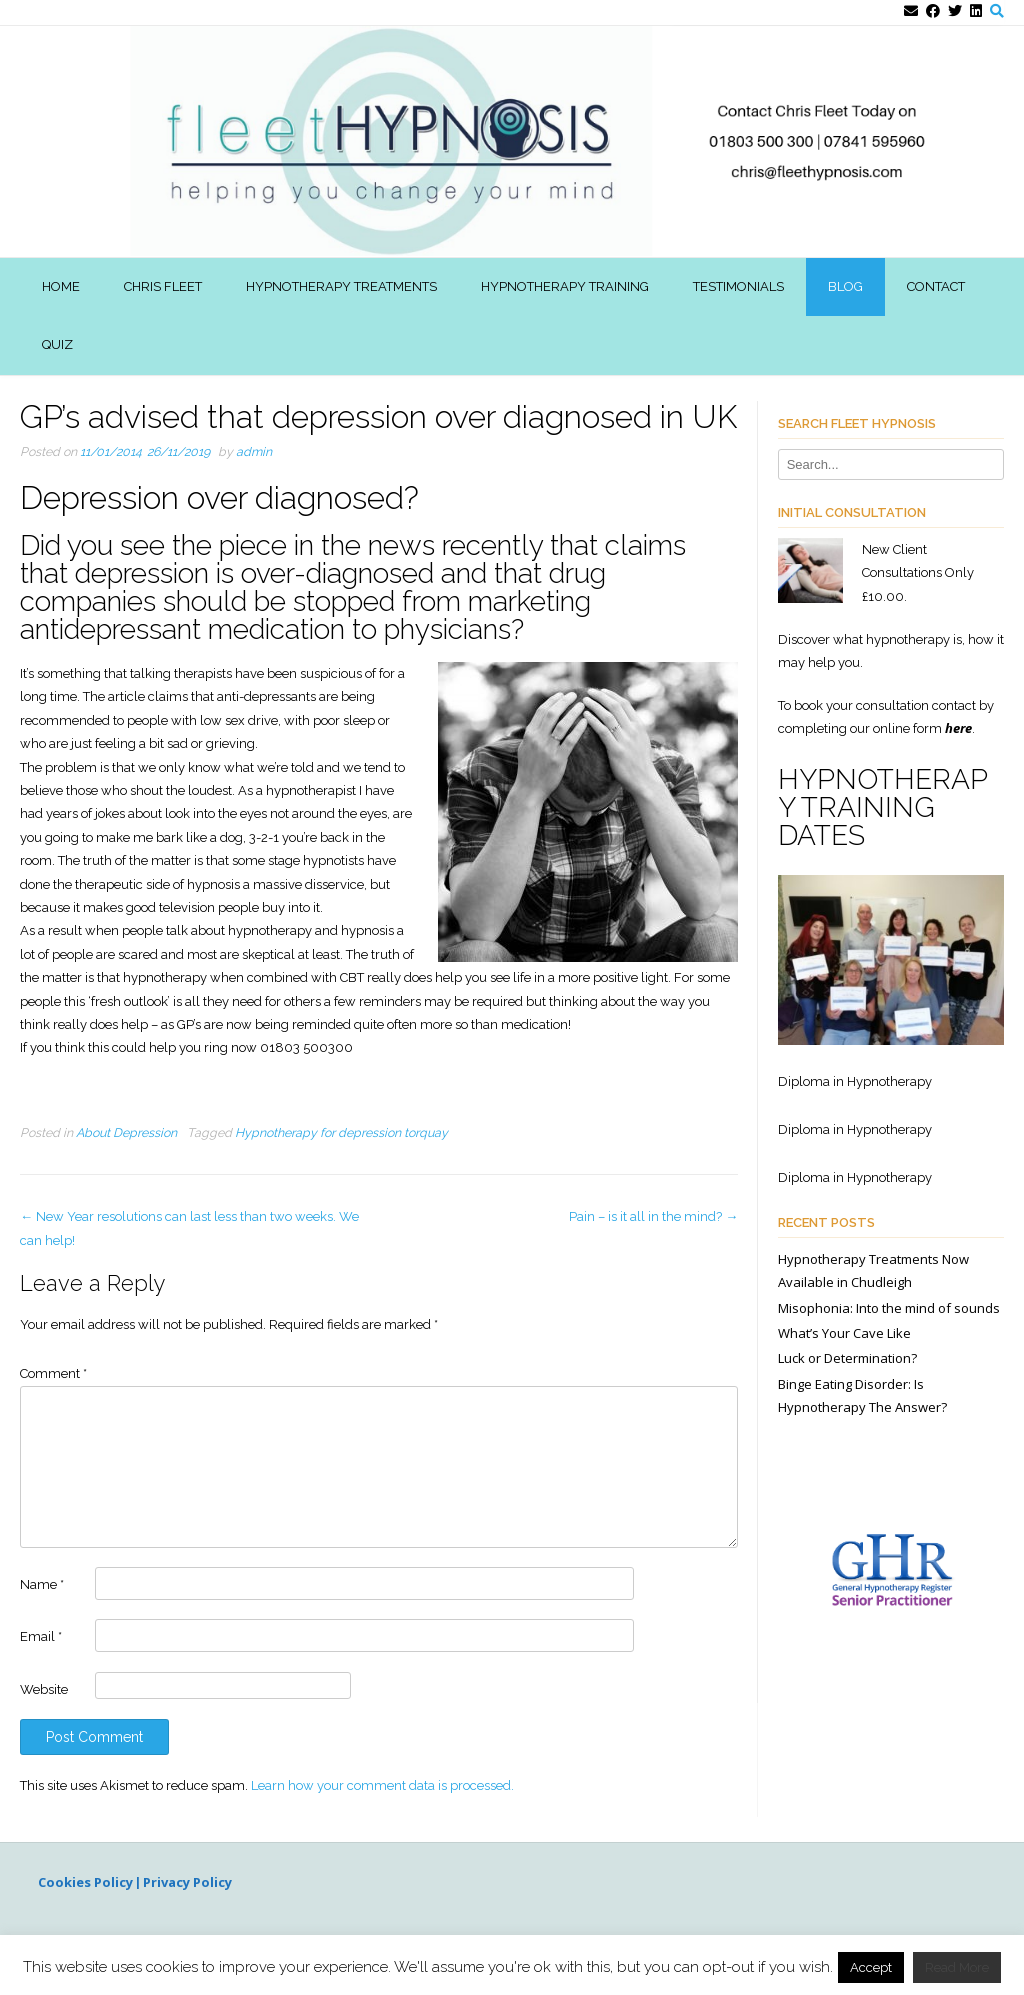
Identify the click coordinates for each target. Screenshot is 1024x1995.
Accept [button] (871, 1967)
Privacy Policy (189, 1882)
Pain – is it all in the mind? (653, 1216)
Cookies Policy (87, 1882)
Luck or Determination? (847, 1358)
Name (42, 1584)
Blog (845, 286)
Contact (936, 286)
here (958, 728)
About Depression (126, 1132)
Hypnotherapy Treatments (341, 286)
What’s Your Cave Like (844, 1333)
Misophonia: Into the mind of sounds (889, 1308)
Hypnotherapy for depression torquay (341, 1132)
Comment (53, 1373)
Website (44, 1689)
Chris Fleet (163, 286)
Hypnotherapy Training (565, 286)
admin (254, 451)
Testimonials (738, 286)
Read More (957, 1967)
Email (41, 1636)
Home (61, 286)
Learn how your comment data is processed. (382, 1785)
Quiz (57, 344)
